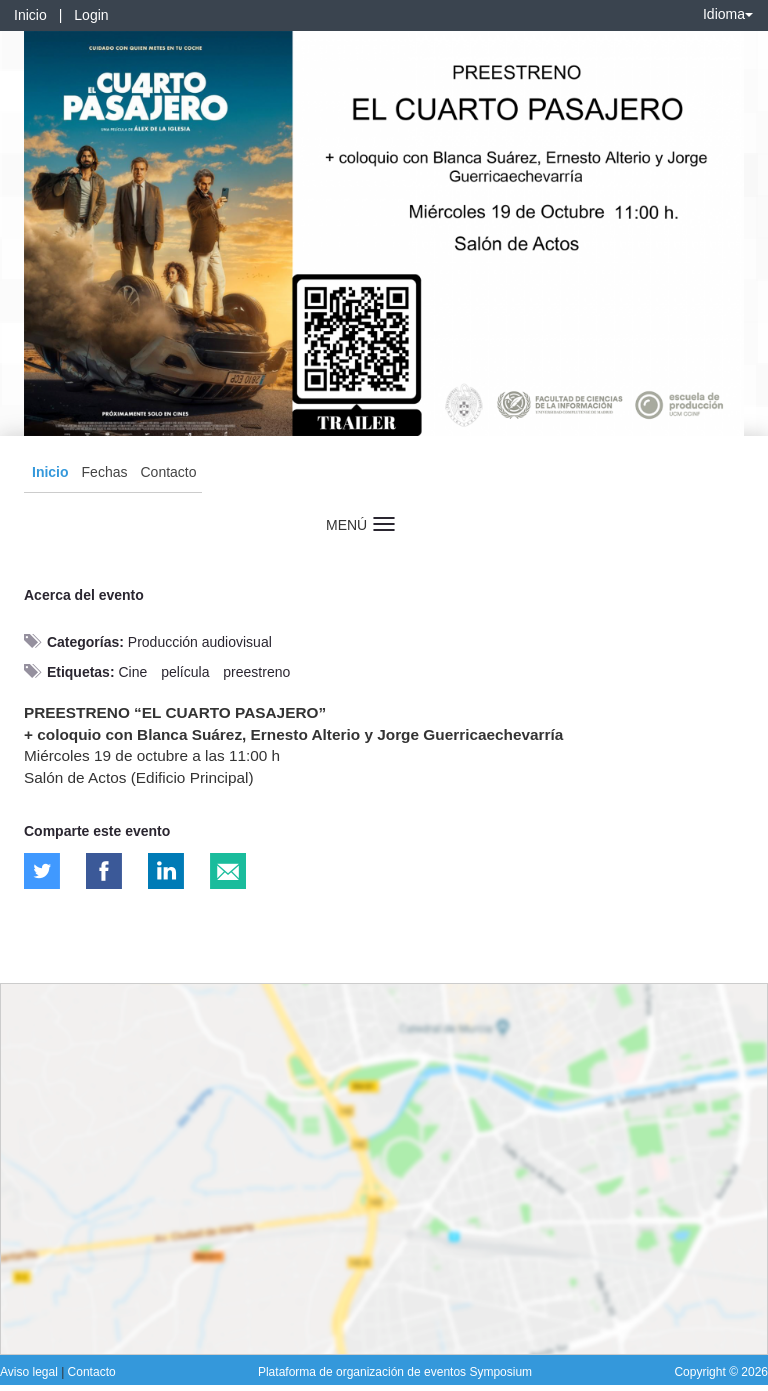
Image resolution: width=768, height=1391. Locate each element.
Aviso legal (30, 1372)
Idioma (728, 14)
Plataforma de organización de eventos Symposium (395, 1372)
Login (91, 15)
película (185, 672)
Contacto (168, 472)
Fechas (105, 472)
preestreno (256, 672)
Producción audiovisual (200, 642)
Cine (132, 672)
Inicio (30, 15)
